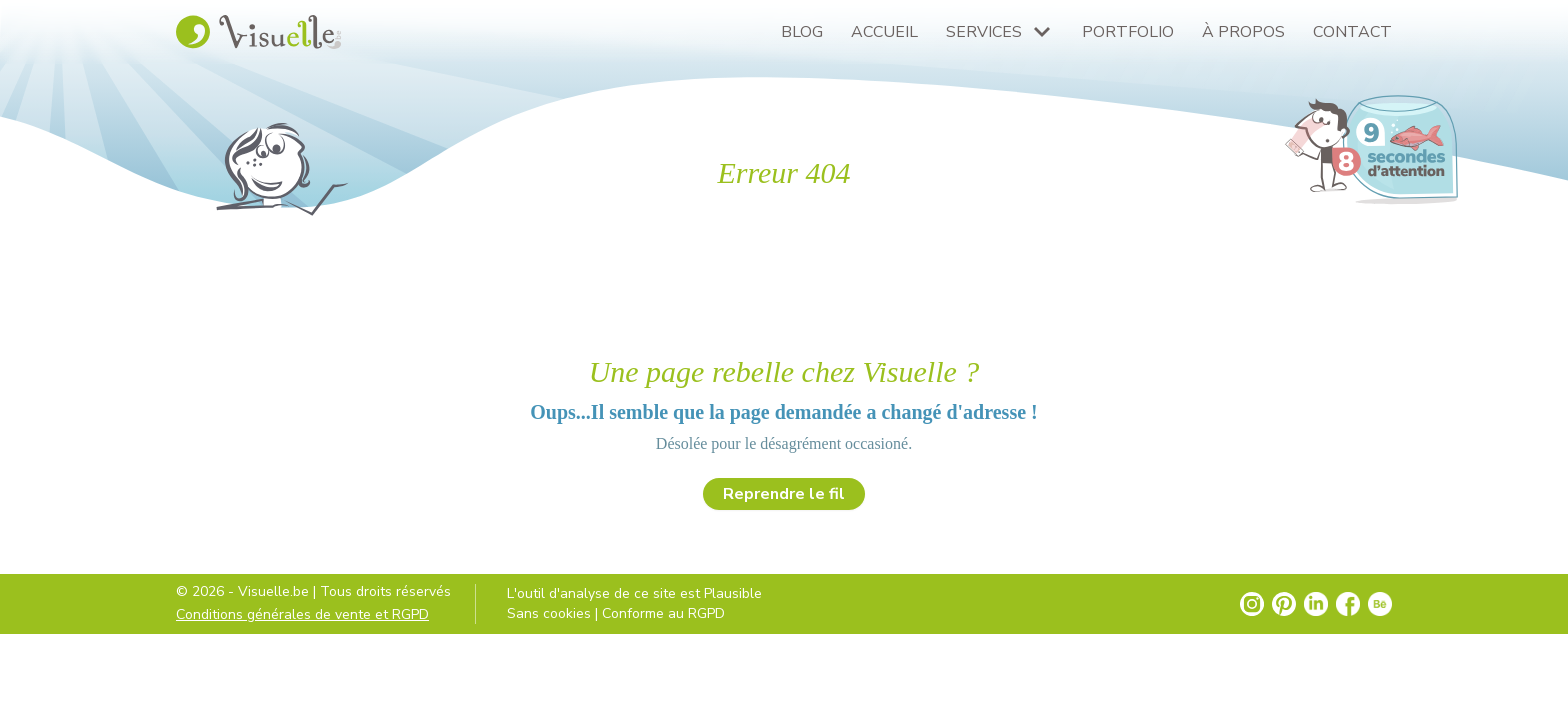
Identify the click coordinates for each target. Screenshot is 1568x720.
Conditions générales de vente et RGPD (302, 614)
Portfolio (1128, 32)
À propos (1243, 32)
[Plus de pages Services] (1042, 32)
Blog (802, 32)
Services (984, 32)
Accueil (884, 32)
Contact (1352, 32)
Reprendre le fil (784, 494)
